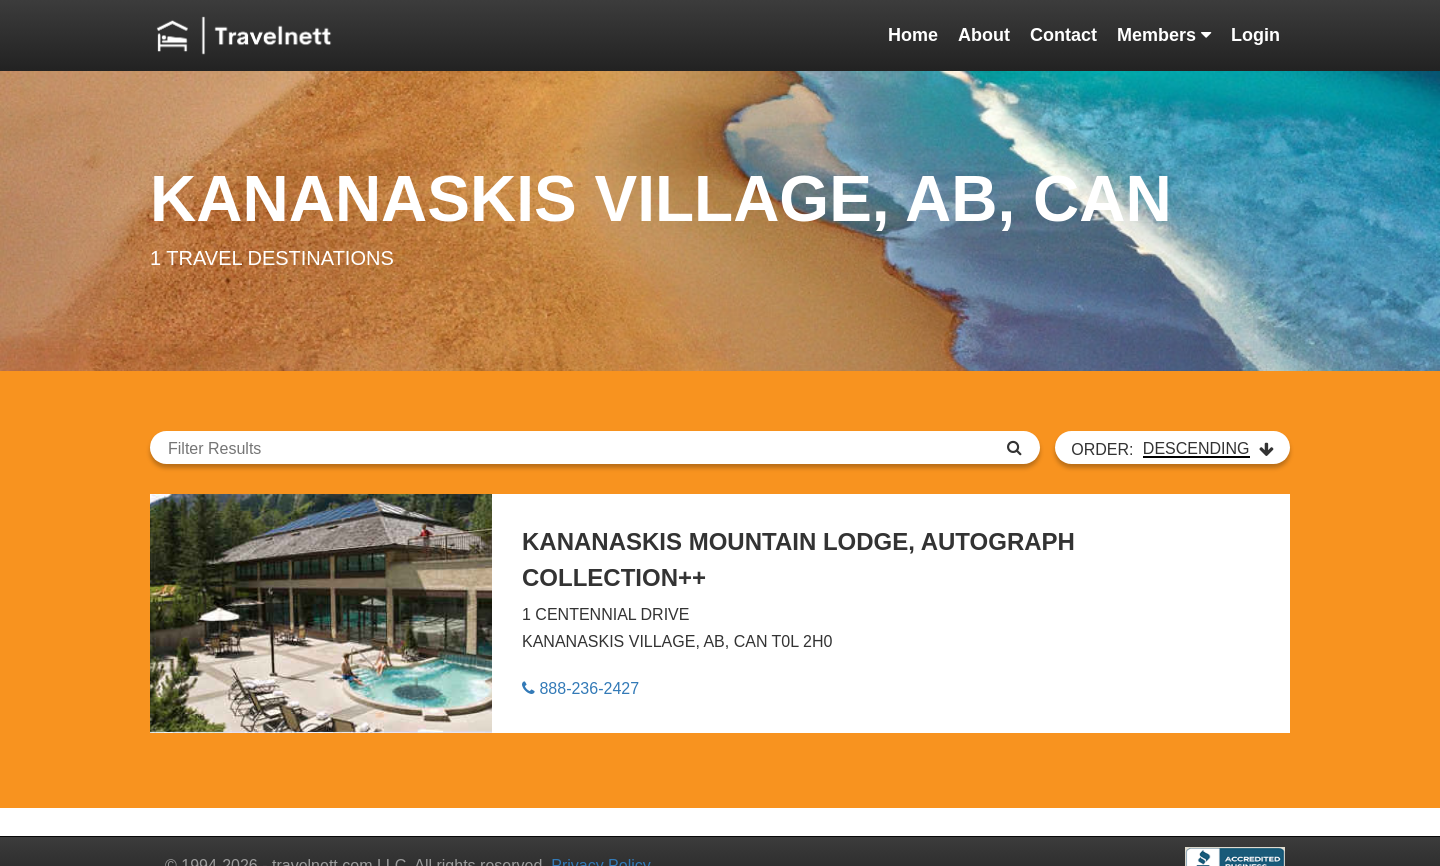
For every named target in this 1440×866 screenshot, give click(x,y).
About (984, 35)
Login (1255, 35)
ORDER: (1172, 449)
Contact (1063, 35)
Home (913, 35)
